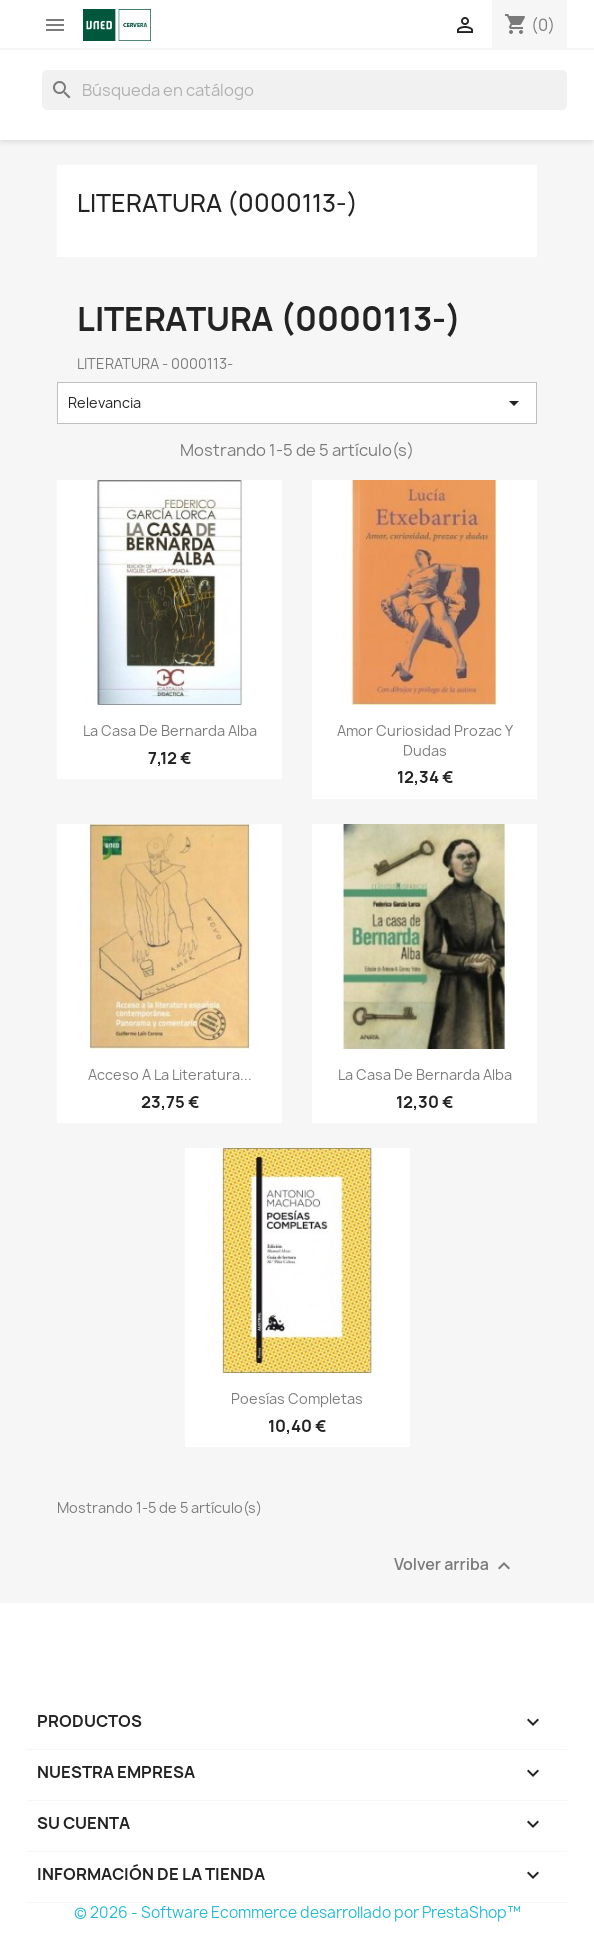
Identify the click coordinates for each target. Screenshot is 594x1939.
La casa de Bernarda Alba (170, 730)
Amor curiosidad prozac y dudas (425, 740)
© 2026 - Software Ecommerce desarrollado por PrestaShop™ (297, 1912)
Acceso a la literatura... (170, 1074)
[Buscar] (304, 90)
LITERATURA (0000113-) (217, 203)
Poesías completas (297, 1398)
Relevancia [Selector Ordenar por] (297, 403)
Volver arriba (455, 1565)
